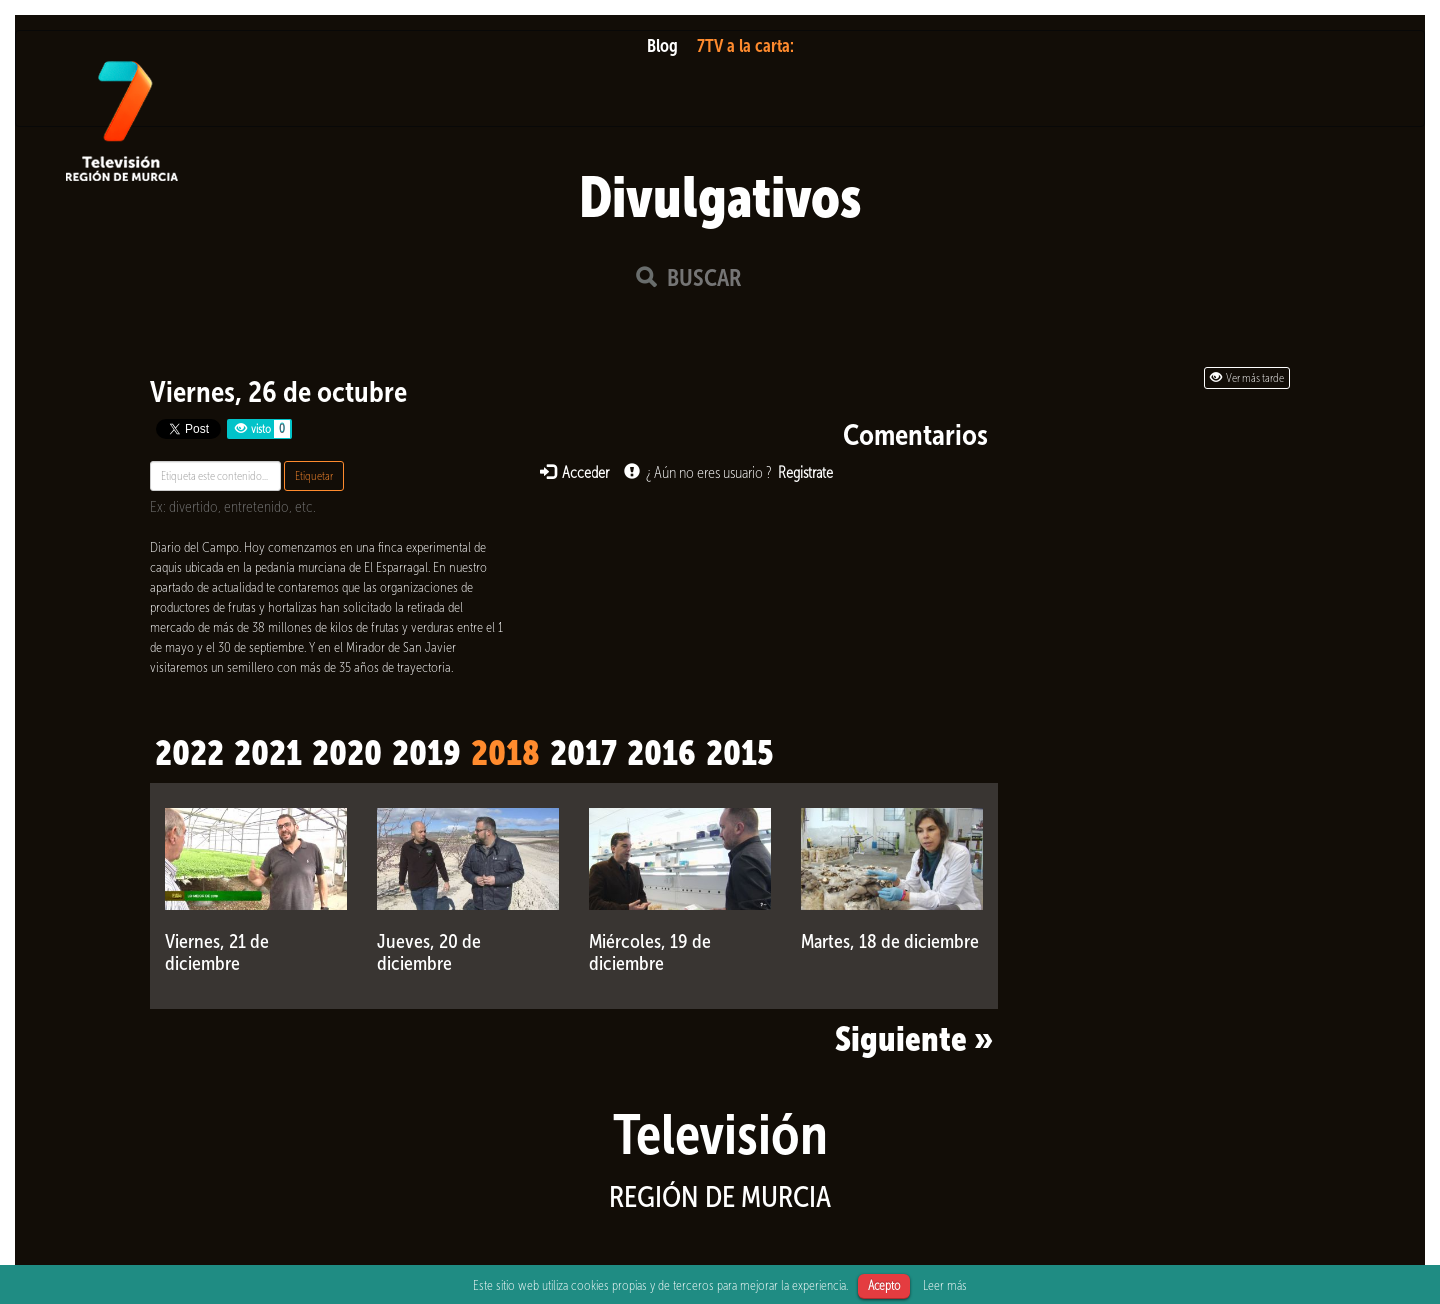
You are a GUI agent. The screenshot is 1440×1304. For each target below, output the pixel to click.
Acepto (884, 1285)
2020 (347, 753)
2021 (268, 753)
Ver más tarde (1247, 378)
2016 (661, 753)
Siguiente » (914, 1039)
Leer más (945, 1285)
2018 (505, 753)
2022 (189, 753)
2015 (739, 753)
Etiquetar (314, 476)
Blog (662, 46)
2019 (426, 753)
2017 (583, 753)
